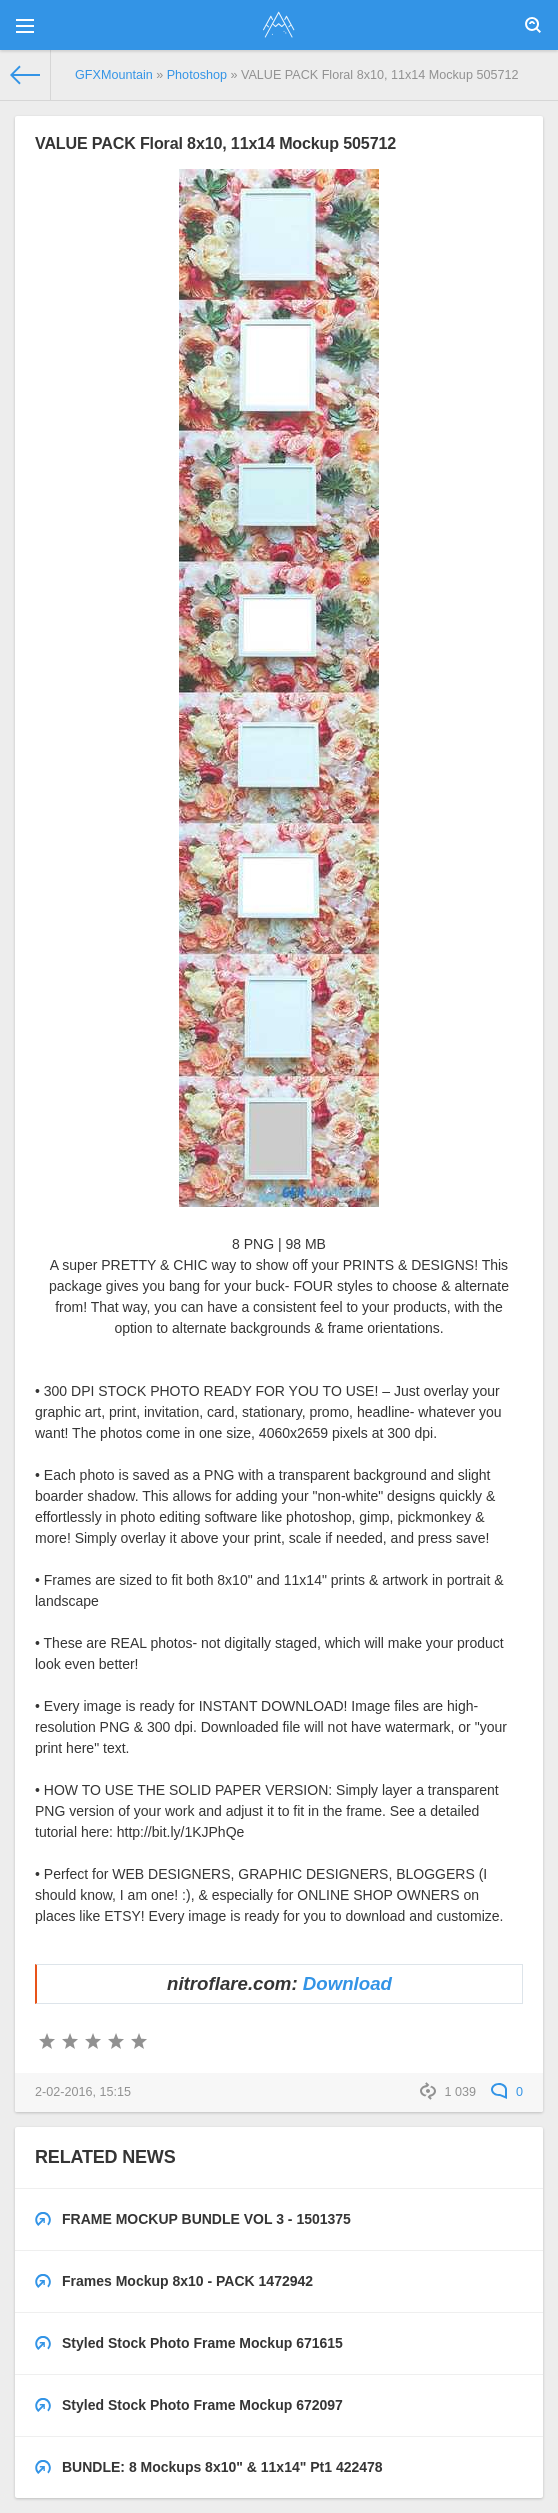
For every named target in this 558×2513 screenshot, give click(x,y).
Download (347, 1983)
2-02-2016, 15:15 (83, 2092)
